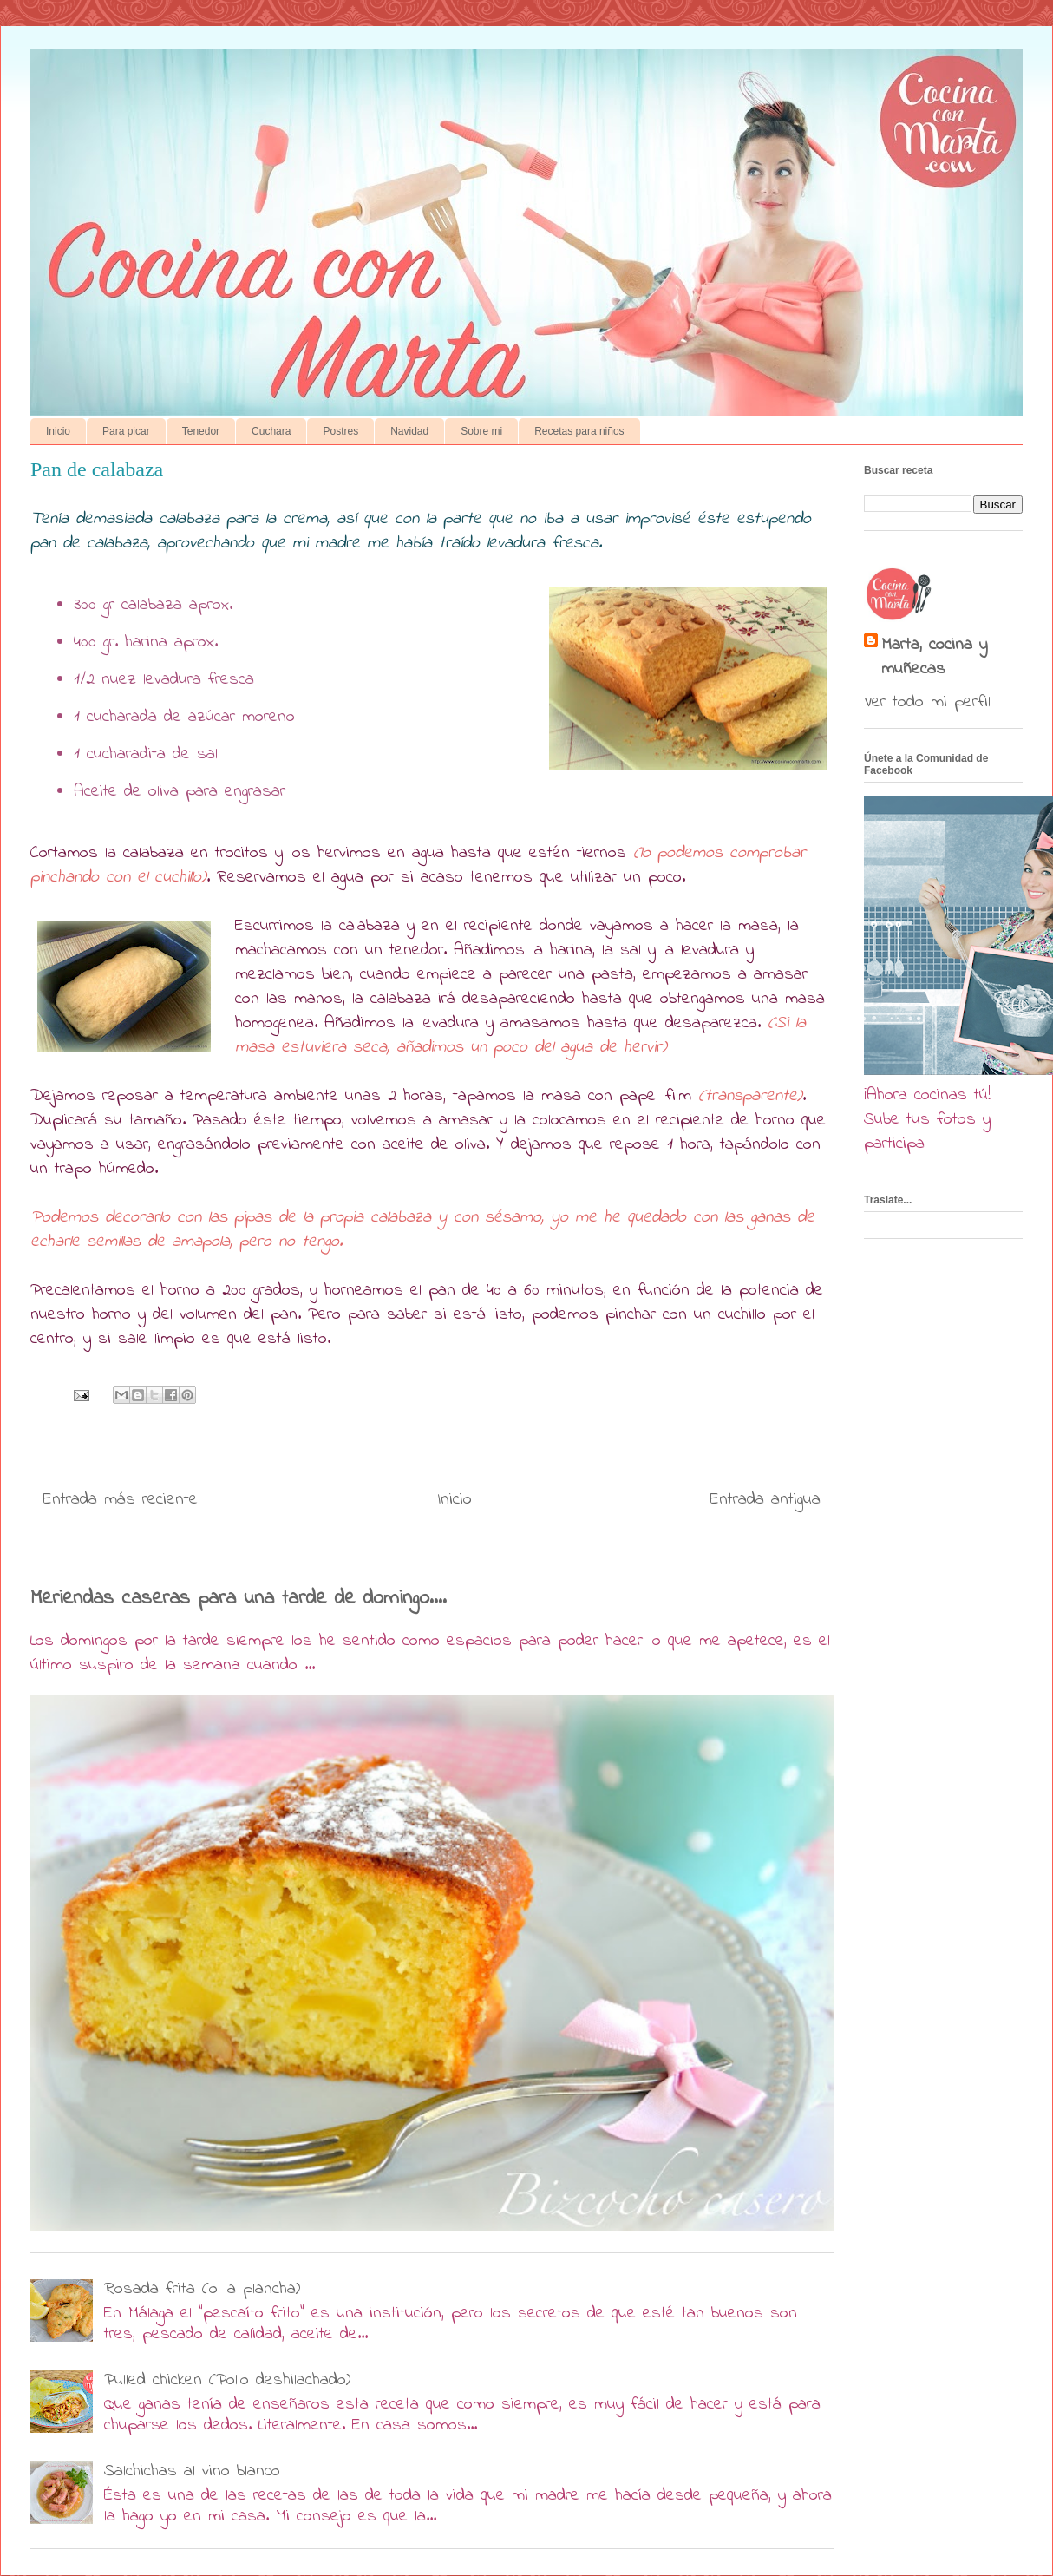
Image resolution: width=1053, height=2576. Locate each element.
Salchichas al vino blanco (192, 2471)
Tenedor (200, 431)
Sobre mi (481, 431)
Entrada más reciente (120, 1499)
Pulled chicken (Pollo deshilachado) (227, 2380)
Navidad (409, 431)
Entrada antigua (765, 1499)
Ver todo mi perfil (927, 702)
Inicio (58, 431)
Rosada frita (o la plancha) (202, 2289)
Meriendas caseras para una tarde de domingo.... (238, 1598)
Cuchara (271, 431)
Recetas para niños (579, 431)
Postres (340, 431)
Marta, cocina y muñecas (934, 657)
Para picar (126, 431)
